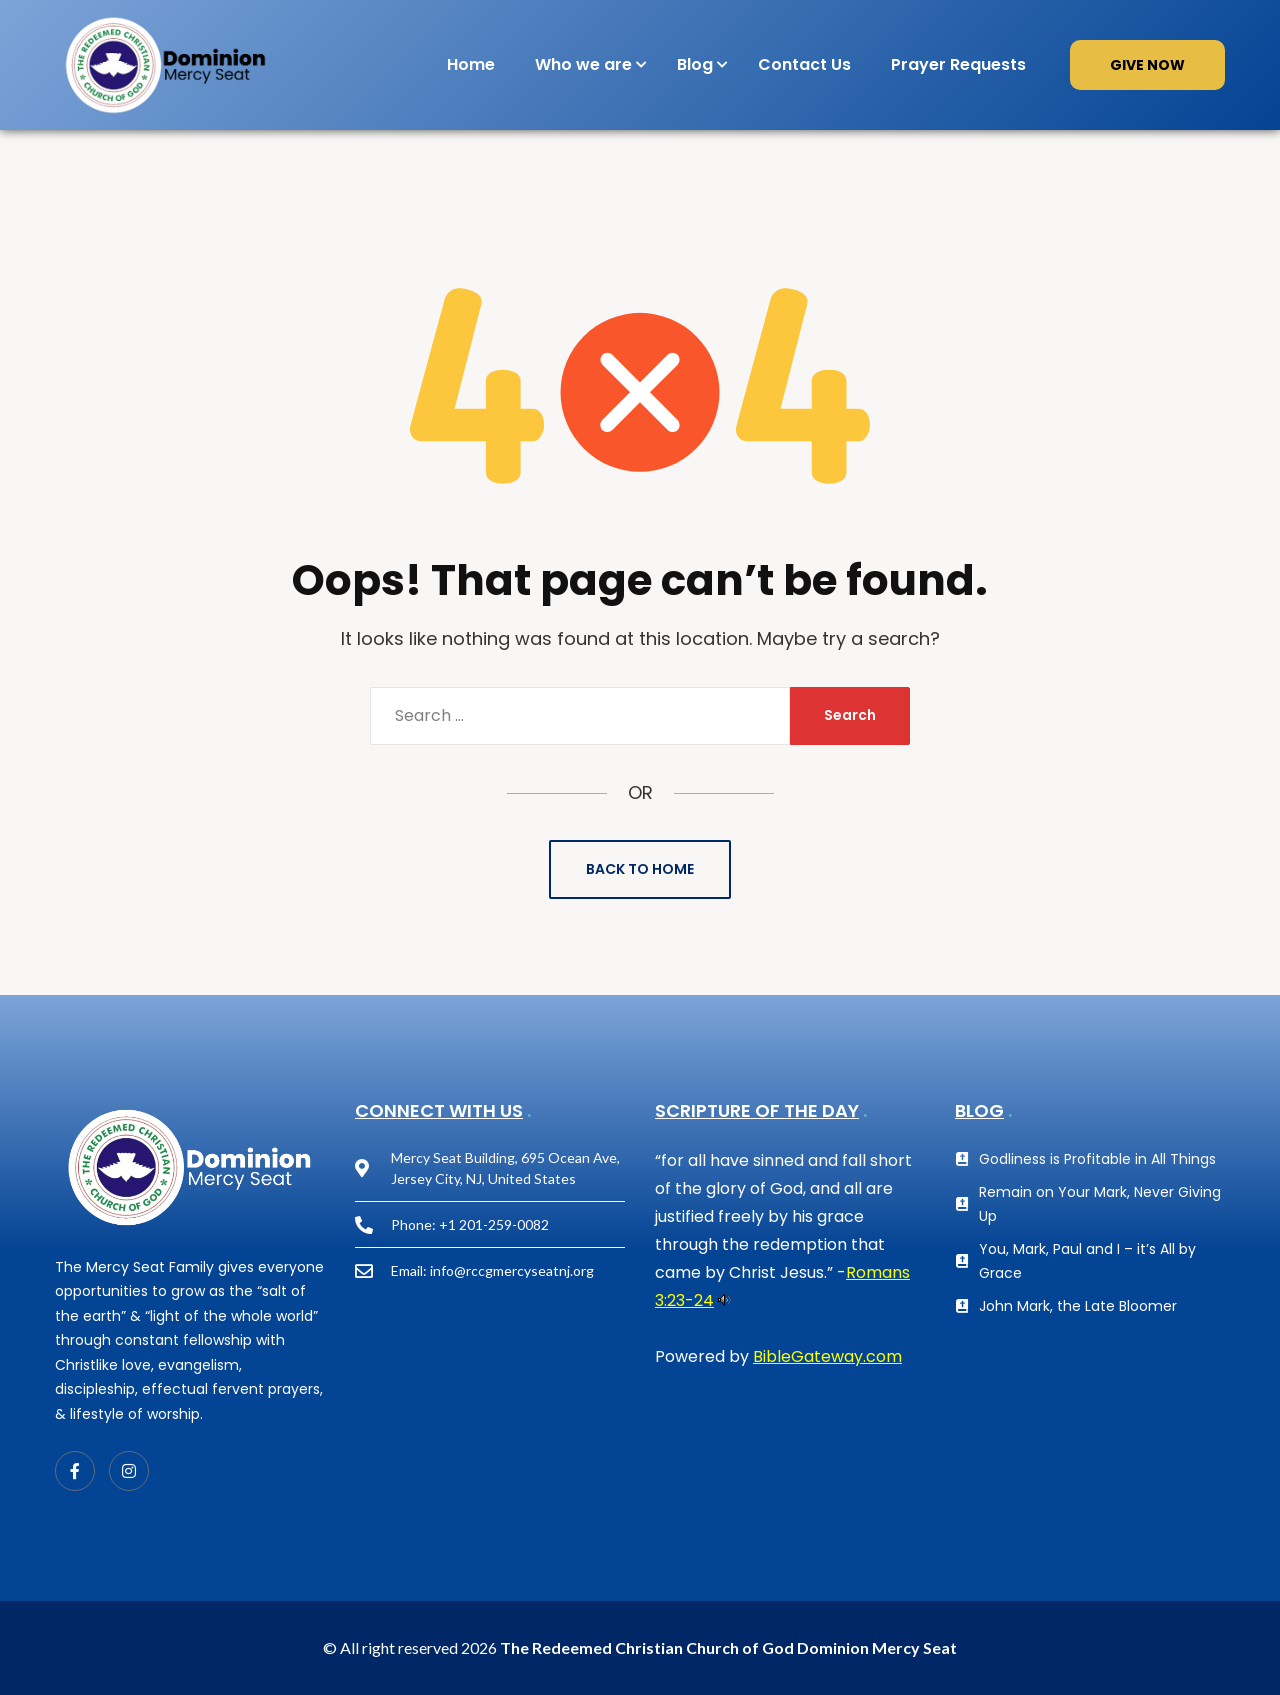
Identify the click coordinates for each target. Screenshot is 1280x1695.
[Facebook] (75, 1471)
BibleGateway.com (827, 1356)
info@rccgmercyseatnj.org (512, 1270)
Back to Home (640, 869)
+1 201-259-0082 (494, 1224)
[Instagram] (129, 1471)
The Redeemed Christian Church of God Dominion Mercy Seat (728, 1647)
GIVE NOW (1147, 65)
